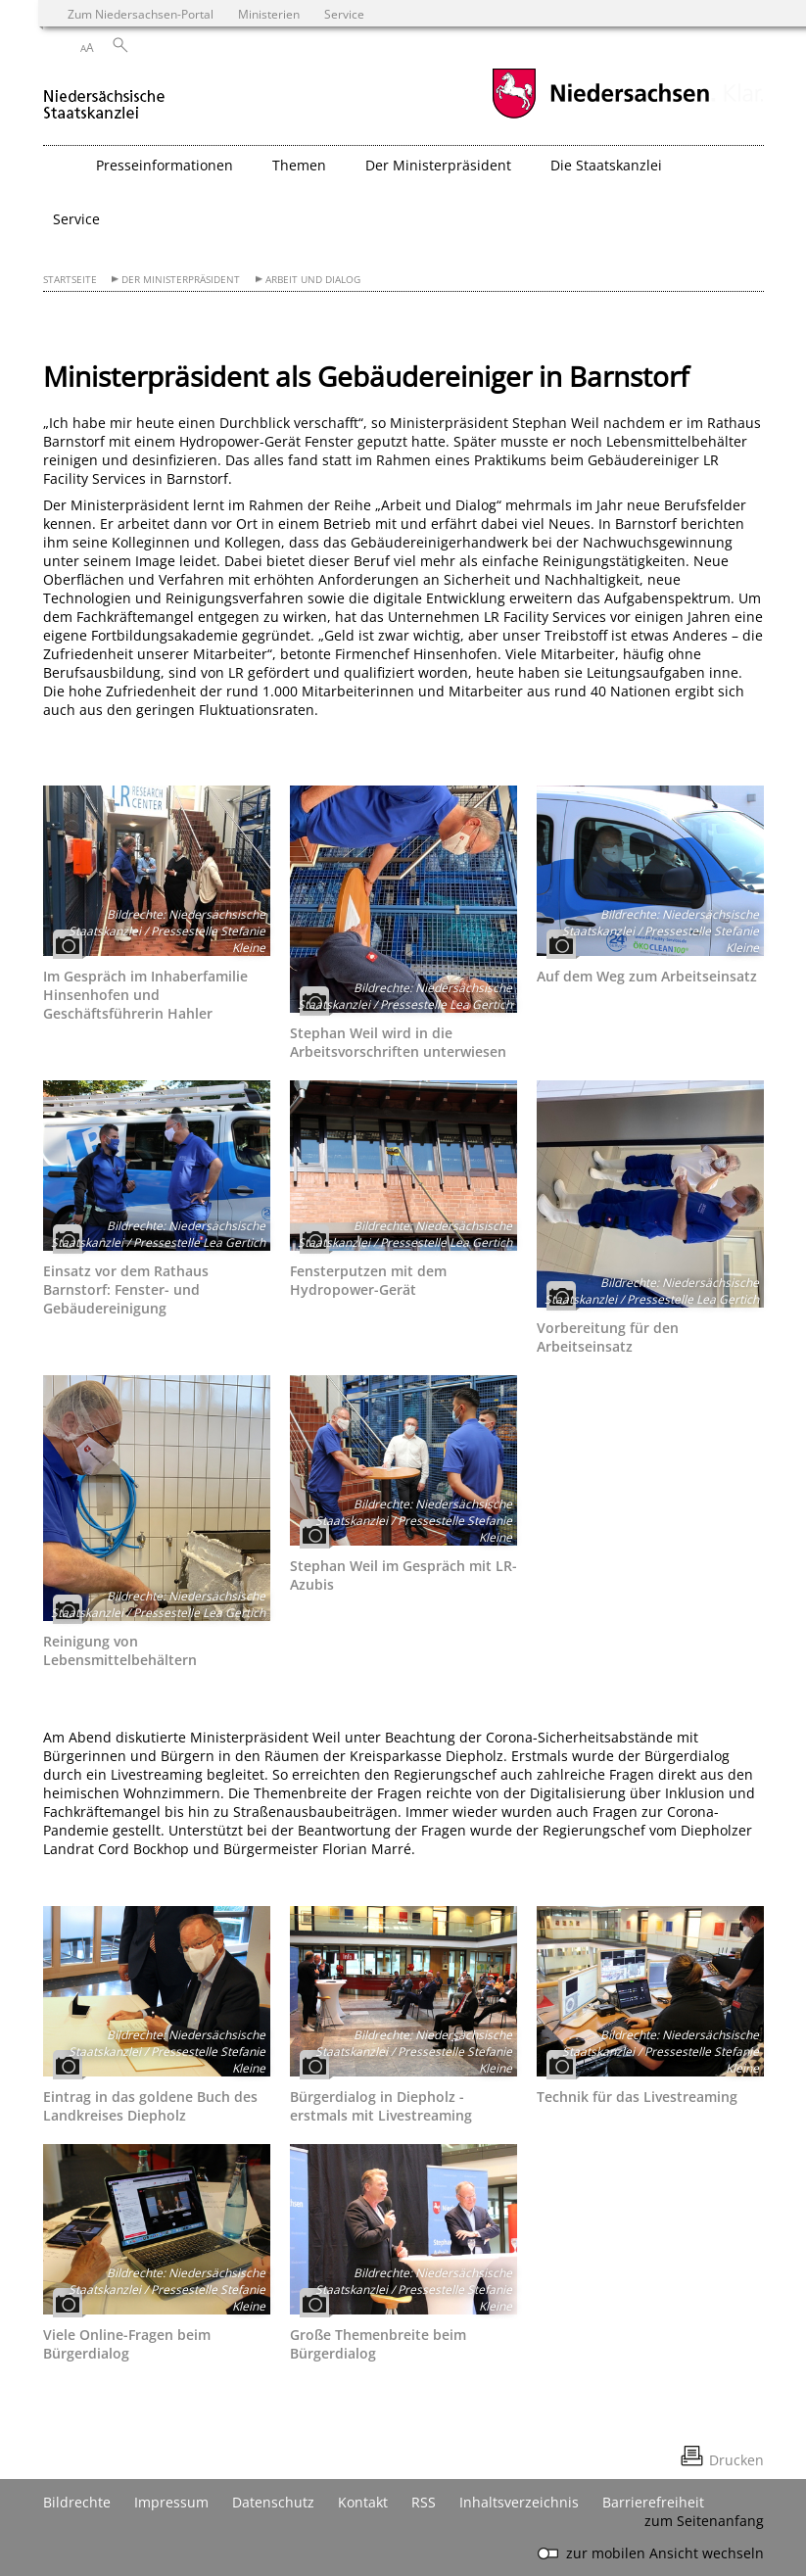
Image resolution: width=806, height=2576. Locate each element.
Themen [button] (299, 165)
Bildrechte (77, 2502)
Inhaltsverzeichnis (519, 2502)
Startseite (70, 279)
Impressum (171, 2502)
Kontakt (363, 2502)
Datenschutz (273, 2502)
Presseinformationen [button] (164, 165)
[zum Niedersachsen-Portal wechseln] (600, 116)
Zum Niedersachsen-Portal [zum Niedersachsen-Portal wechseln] (140, 14)
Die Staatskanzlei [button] (606, 165)
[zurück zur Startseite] (104, 96)
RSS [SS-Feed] (423, 2502)
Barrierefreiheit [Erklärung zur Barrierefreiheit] (653, 2502)
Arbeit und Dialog (312, 279)
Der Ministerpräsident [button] (438, 165)
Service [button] (76, 219)
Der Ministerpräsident (180, 279)
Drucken (736, 2460)
